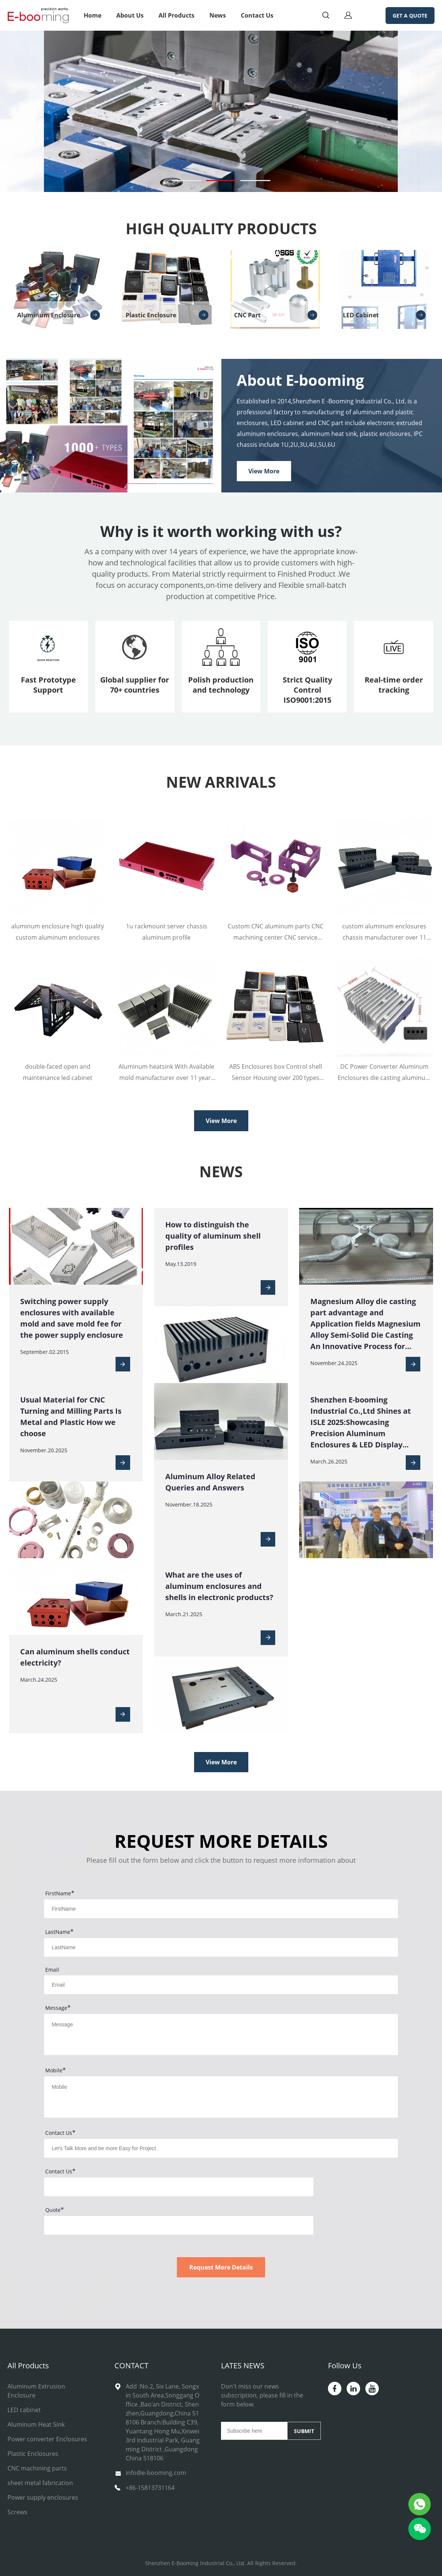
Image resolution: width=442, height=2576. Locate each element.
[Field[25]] (221, 2148)
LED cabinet (24, 2410)
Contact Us (257, 15)
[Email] (254, 2431)
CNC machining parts (37, 2468)
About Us (130, 15)
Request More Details (221, 2267)
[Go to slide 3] (255, 180)
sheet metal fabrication (40, 2483)
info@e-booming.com (156, 2473)
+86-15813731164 (150, 2488)
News (217, 15)
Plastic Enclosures (32, 2454)
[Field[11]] (221, 1984)
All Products (176, 15)
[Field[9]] (221, 1908)
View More (263, 471)
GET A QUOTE (410, 15)
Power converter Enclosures (47, 2439)
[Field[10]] (221, 1947)
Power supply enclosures (42, 2497)
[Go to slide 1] (187, 180)
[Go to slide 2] (221, 180)
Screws (17, 2512)
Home (92, 15)
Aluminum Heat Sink (36, 2424)
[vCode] (178, 2186)
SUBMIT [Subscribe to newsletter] (304, 2431)
